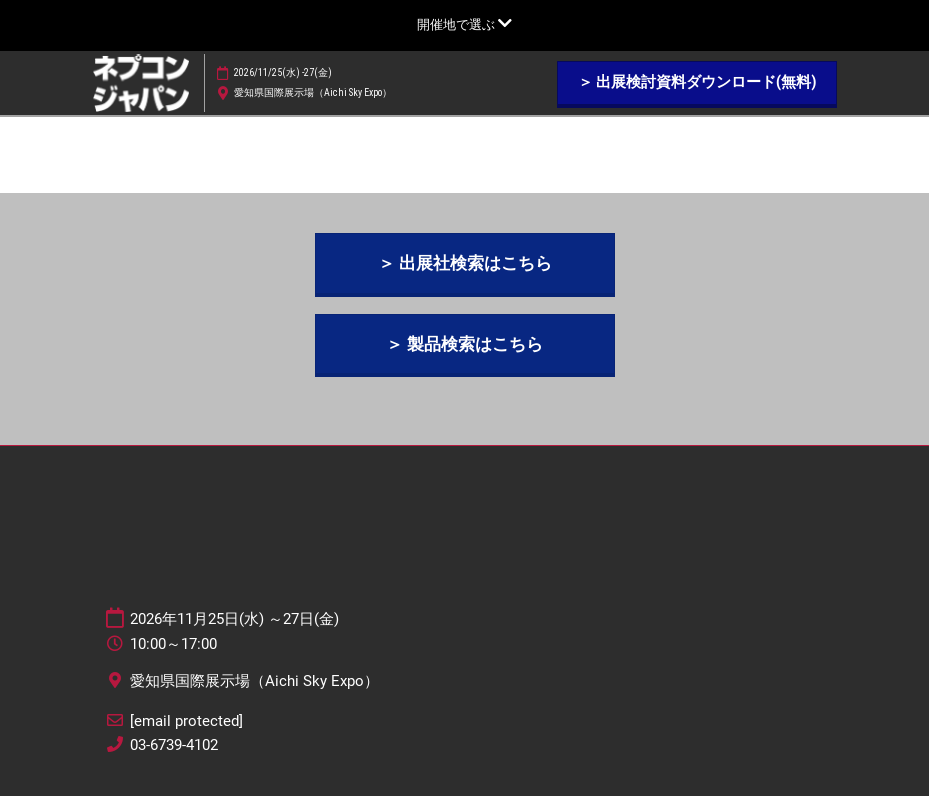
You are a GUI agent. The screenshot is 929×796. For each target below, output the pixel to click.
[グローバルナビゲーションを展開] (464, 24)
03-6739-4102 (174, 745)
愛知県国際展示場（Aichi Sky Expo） (313, 92)
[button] (697, 83)
